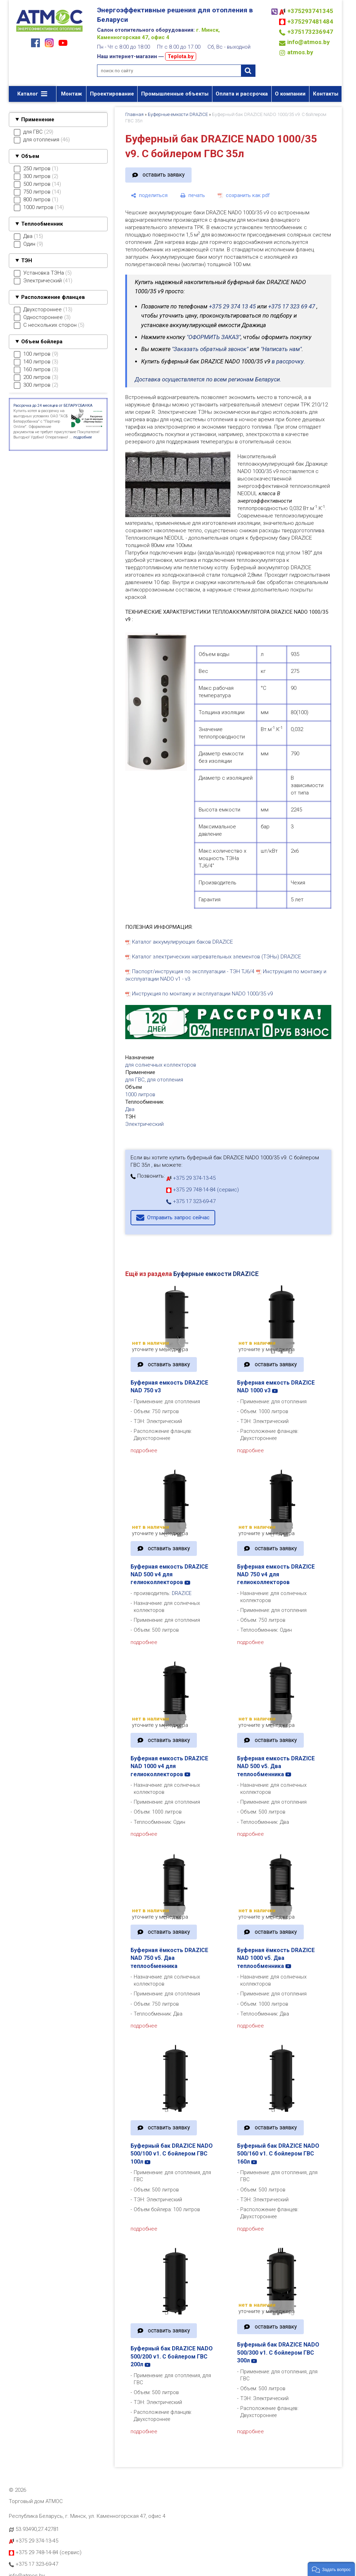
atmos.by (300, 52)
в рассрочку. (288, 361)
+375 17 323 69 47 (291, 306)
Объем (30, 156)
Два (129, 1109)
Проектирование (112, 94)
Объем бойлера (41, 341)
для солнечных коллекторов (160, 1065)
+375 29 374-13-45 (191, 1178)
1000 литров (140, 1094)
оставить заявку (164, 174)
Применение (37, 119)
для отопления (165, 1080)
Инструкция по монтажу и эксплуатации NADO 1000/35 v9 (202, 993)
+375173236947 (310, 31)
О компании (290, 94)
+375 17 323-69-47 (191, 1201)
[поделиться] (149, 195)
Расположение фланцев (53, 297)
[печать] (193, 195)
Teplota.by (181, 56)
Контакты (325, 94)
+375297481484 (310, 21)
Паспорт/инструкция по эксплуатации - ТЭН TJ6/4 (193, 971)
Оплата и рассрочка (242, 94)
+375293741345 (310, 10)
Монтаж (71, 94)
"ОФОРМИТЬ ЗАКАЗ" (214, 337)
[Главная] (49, 32)
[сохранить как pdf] (244, 195)
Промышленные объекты (175, 94)
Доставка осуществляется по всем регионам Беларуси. (208, 379)
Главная (134, 114)
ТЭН (26, 260)
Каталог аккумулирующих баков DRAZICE (182, 942)
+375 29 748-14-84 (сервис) (202, 1189)
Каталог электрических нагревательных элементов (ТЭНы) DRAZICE (216, 956)
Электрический (144, 1124)
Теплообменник (42, 224)
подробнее (144, 1450)
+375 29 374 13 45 (232, 306)
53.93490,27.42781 (37, 2529)
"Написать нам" (281, 349)
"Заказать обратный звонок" (210, 349)
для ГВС (135, 1080)
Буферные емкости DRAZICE (178, 114)
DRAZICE (182, 1593)
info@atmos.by (308, 41)
